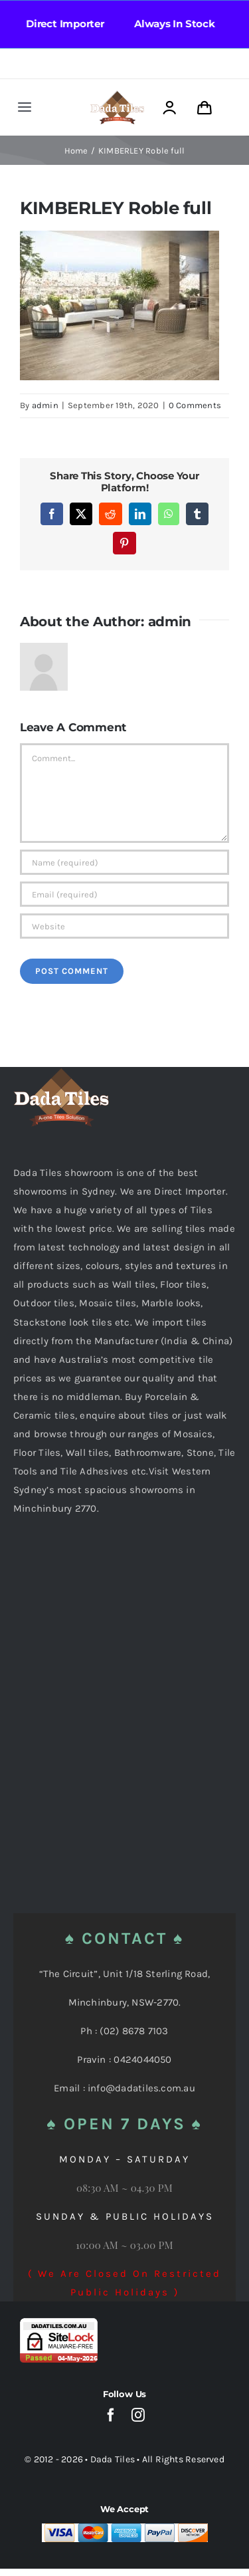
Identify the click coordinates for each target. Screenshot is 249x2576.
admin (45, 405)
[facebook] (111, 2415)
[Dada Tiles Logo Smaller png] (116, 95)
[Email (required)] (124, 894)
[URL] (124, 926)
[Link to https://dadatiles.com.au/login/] (169, 108)
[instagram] (138, 2415)
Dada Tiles (112, 2459)
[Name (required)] (124, 862)
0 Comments (195, 405)
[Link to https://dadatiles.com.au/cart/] (204, 108)
